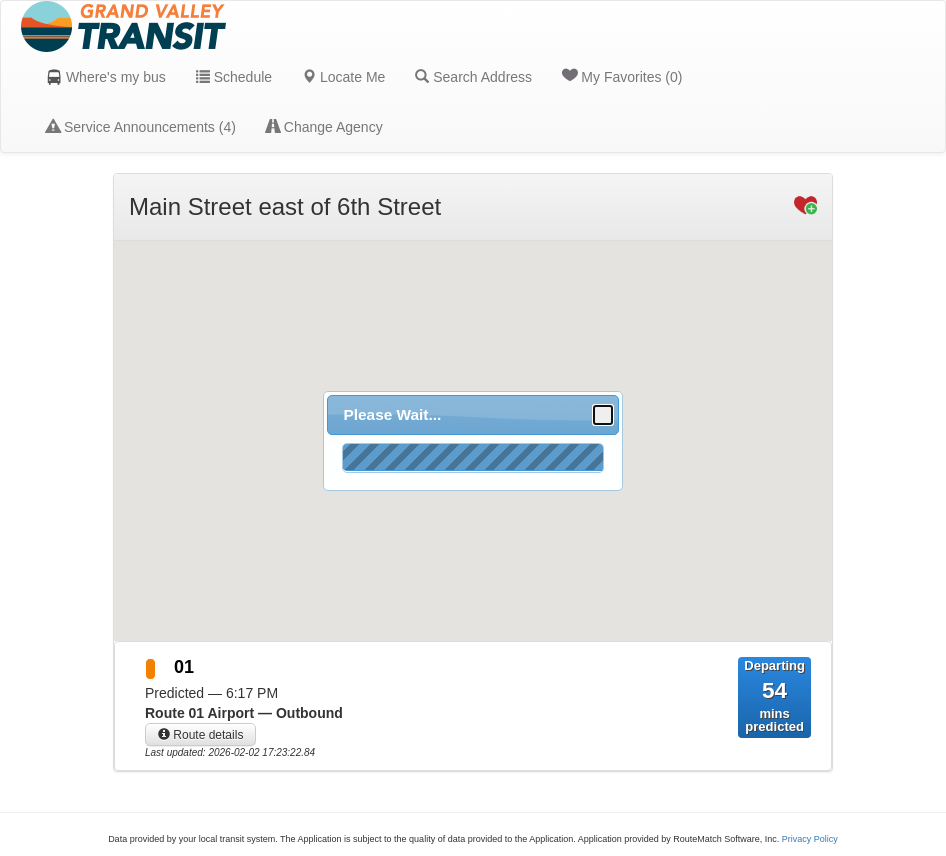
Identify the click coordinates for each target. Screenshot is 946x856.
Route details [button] (200, 735)
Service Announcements (141, 127)
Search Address (473, 77)
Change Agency (324, 127)
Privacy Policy (810, 839)
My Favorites (622, 76)
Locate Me (343, 77)
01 (184, 667)
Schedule (234, 77)
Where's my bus (106, 77)
